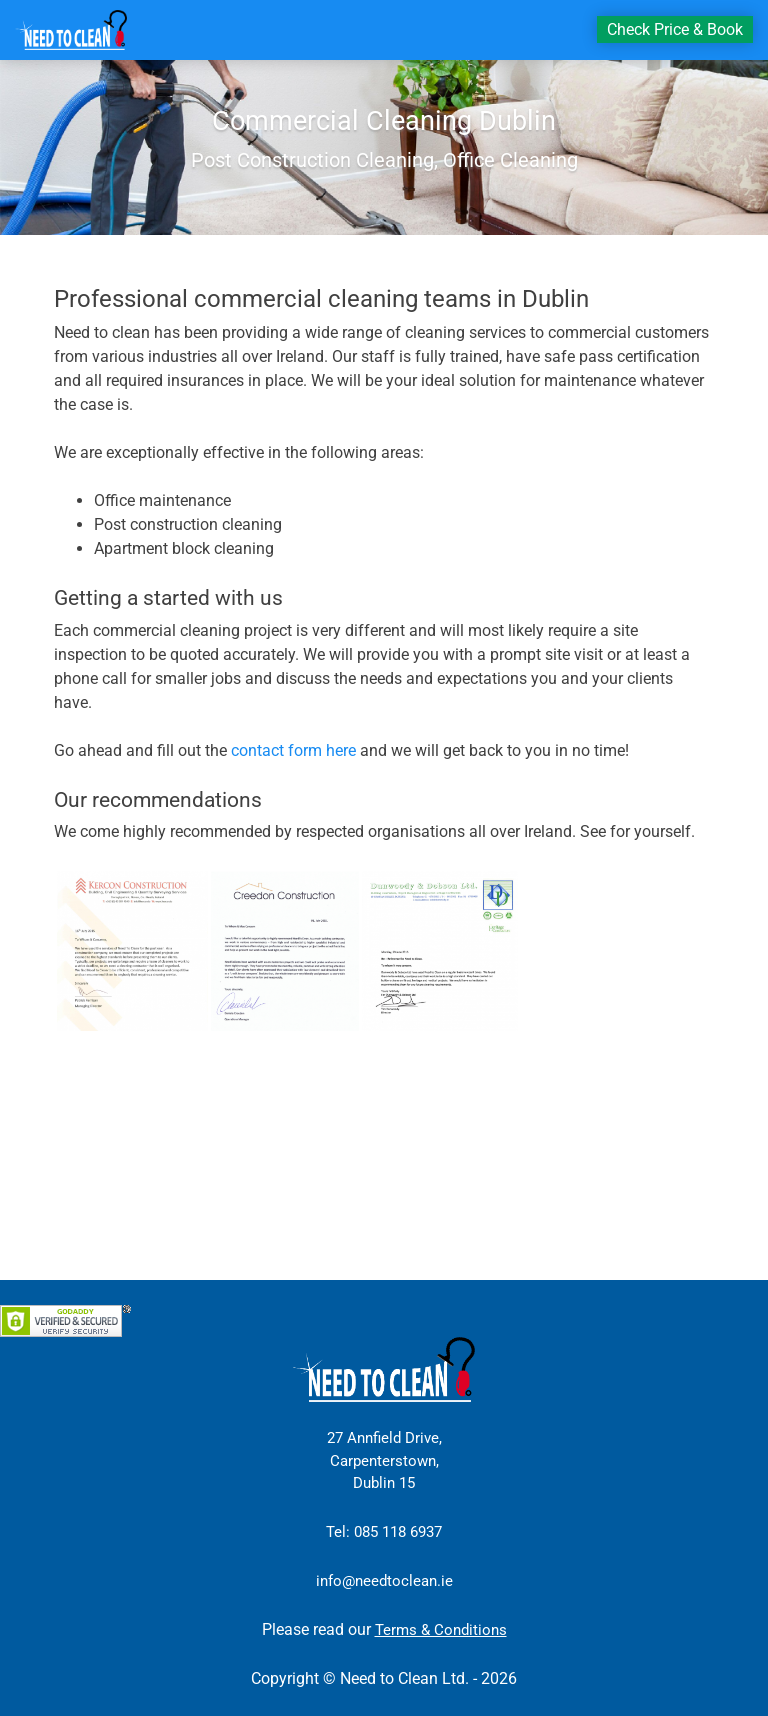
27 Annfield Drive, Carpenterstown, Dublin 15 (384, 1460)
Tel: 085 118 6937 (384, 1532)
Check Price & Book (675, 29)
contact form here (293, 750)
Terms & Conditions (441, 1630)
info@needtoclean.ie (384, 1581)
